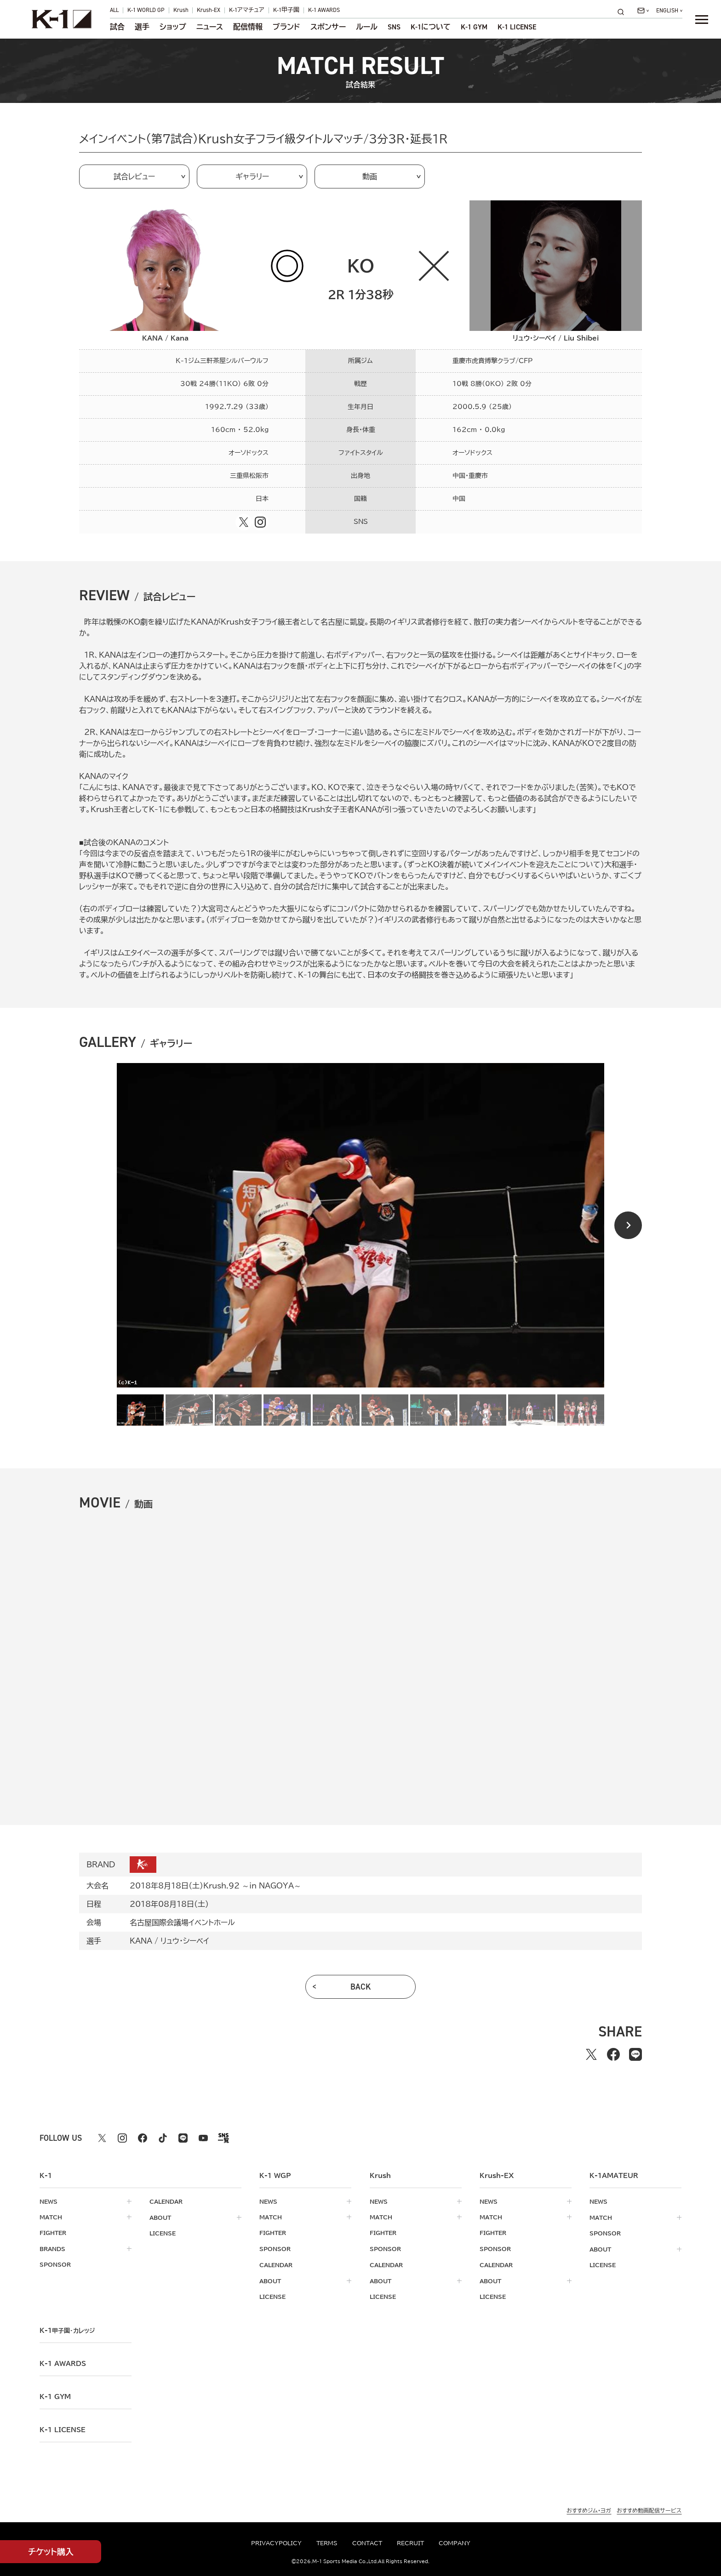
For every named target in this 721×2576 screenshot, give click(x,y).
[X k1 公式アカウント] (102, 2138)
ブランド (286, 27)
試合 (117, 27)
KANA (141, 1941)
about (160, 2217)
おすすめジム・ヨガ (588, 2509)
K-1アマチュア (246, 10)
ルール (367, 27)
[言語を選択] (669, 11)
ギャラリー (252, 176)
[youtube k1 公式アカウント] (203, 2138)
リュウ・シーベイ (184, 1941)
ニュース (209, 27)
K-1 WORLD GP (146, 10)
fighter (53, 2232)
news (48, 2201)
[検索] (623, 12)
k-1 (67, 2329)
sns (394, 27)
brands (52, 2248)
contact (367, 2543)
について (431, 27)
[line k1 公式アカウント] (183, 2138)
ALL (114, 10)
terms (327, 2543)
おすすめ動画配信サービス (649, 2509)
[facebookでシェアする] (613, 2054)
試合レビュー (134, 176)
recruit (410, 2543)
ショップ (173, 27)
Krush (181, 10)
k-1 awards (63, 2362)
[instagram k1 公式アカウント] (122, 2138)
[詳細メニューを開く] (701, 19)
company (454, 2543)
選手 (142, 27)
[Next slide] (628, 1225)
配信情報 (248, 27)
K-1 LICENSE (517, 27)
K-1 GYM (474, 27)
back (360, 1986)
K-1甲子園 (286, 10)
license (162, 2232)
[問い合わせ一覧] (643, 10)
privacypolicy (276, 2543)
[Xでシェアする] (591, 2054)
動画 (369, 176)
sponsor (55, 2264)
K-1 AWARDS (324, 10)
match (51, 2217)
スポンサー (328, 27)
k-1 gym (55, 2395)
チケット (51, 2552)
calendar (166, 2201)
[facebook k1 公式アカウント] (142, 2138)
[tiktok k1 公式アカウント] (162, 2138)
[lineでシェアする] (635, 2054)
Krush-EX (208, 10)
